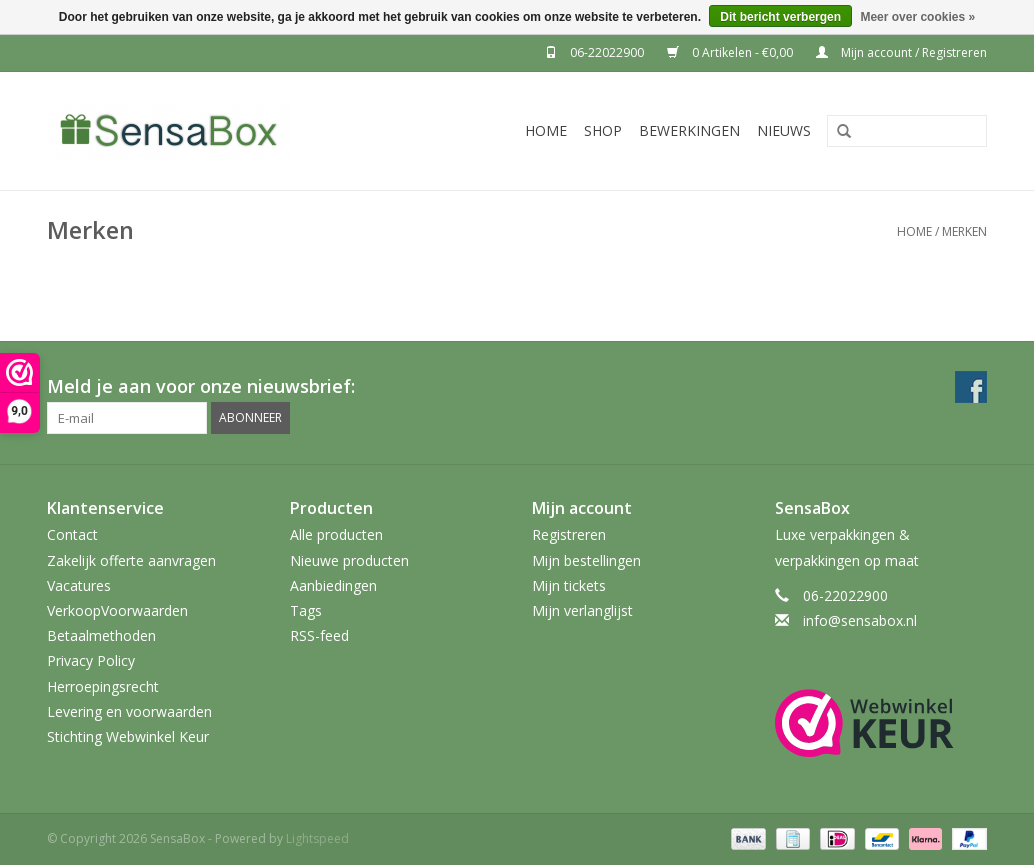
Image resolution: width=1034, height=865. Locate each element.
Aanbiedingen (333, 585)
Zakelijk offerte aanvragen (131, 560)
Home (546, 130)
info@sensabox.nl (860, 620)
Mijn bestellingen (586, 560)
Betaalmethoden (101, 635)
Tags (306, 610)
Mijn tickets (569, 585)
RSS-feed (319, 635)
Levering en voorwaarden (129, 711)
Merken (964, 231)
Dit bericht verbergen (780, 17)
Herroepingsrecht (103, 686)
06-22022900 (596, 52)
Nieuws (784, 130)
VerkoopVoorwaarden (117, 610)
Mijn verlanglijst (582, 610)
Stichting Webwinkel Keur (128, 736)
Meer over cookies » (917, 17)
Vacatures (79, 585)
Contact (72, 534)
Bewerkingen (689, 130)
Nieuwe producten (349, 560)
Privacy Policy (91, 660)
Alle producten (336, 534)
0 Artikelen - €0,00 (731, 52)
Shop (603, 130)
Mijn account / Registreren (901, 52)
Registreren (569, 534)
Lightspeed (317, 838)
